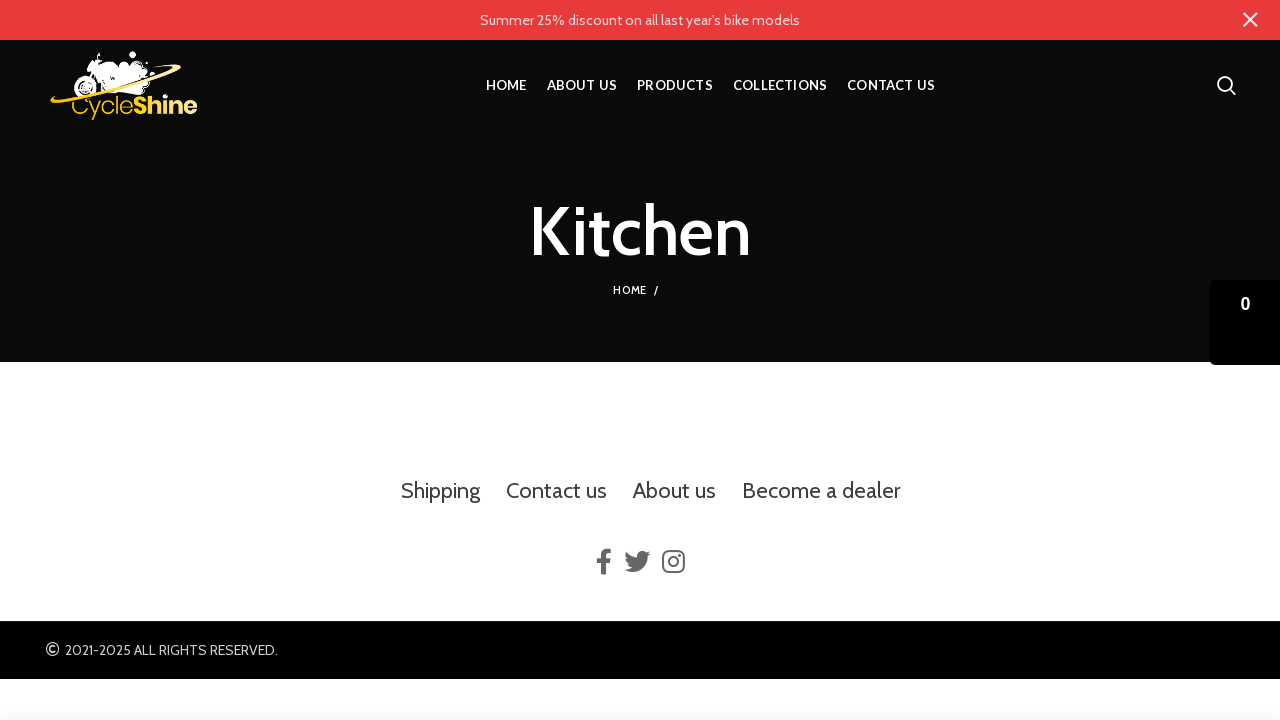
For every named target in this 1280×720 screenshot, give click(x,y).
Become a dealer (821, 490)
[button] (1245, 322)
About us (674, 490)
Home (629, 290)
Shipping (440, 490)
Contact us (556, 490)
